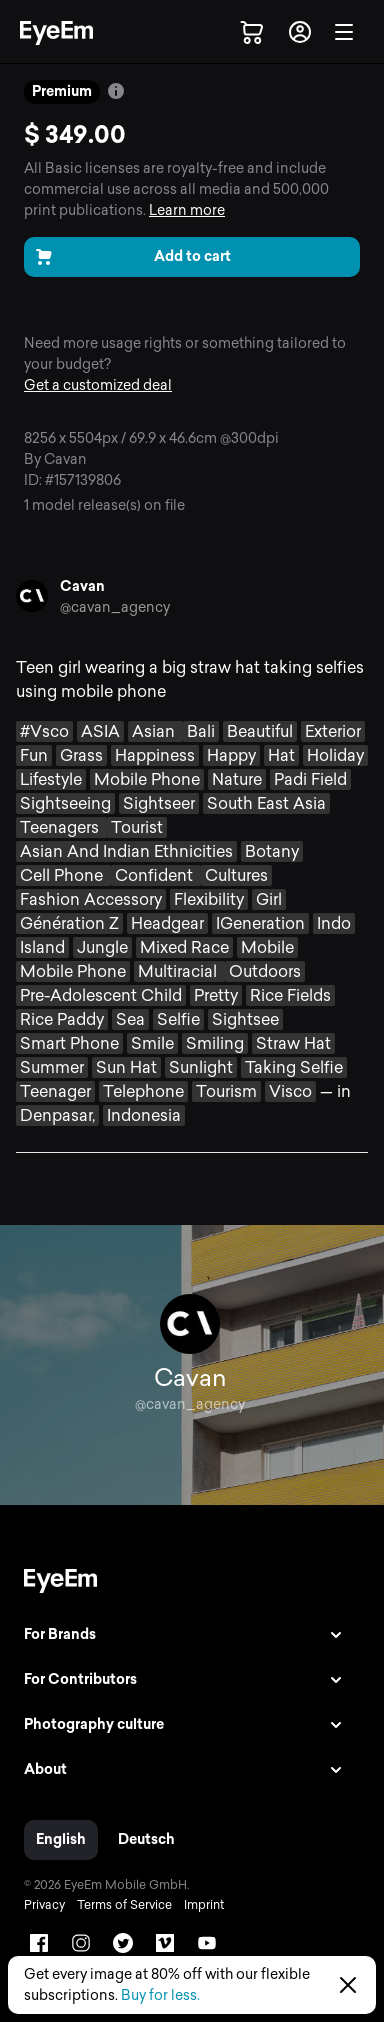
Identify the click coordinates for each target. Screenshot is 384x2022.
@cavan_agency (115, 607)
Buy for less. (160, 1995)
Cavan (82, 586)
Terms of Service (124, 1905)
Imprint (204, 1905)
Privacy (44, 1905)
